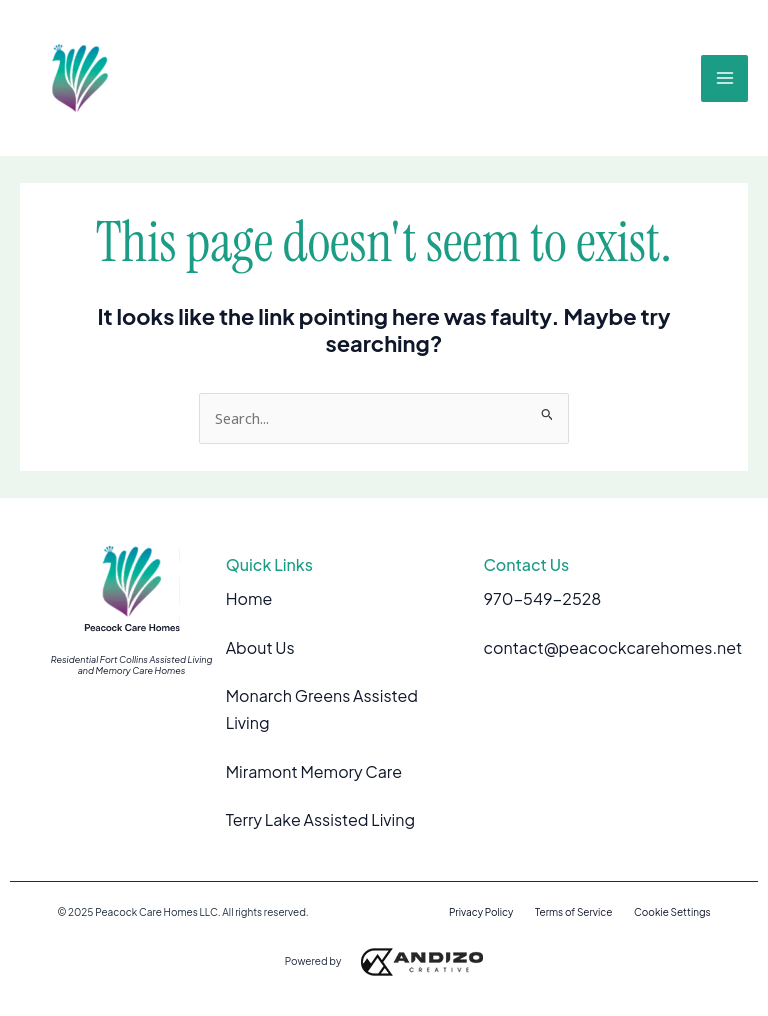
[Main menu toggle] (724, 78)
